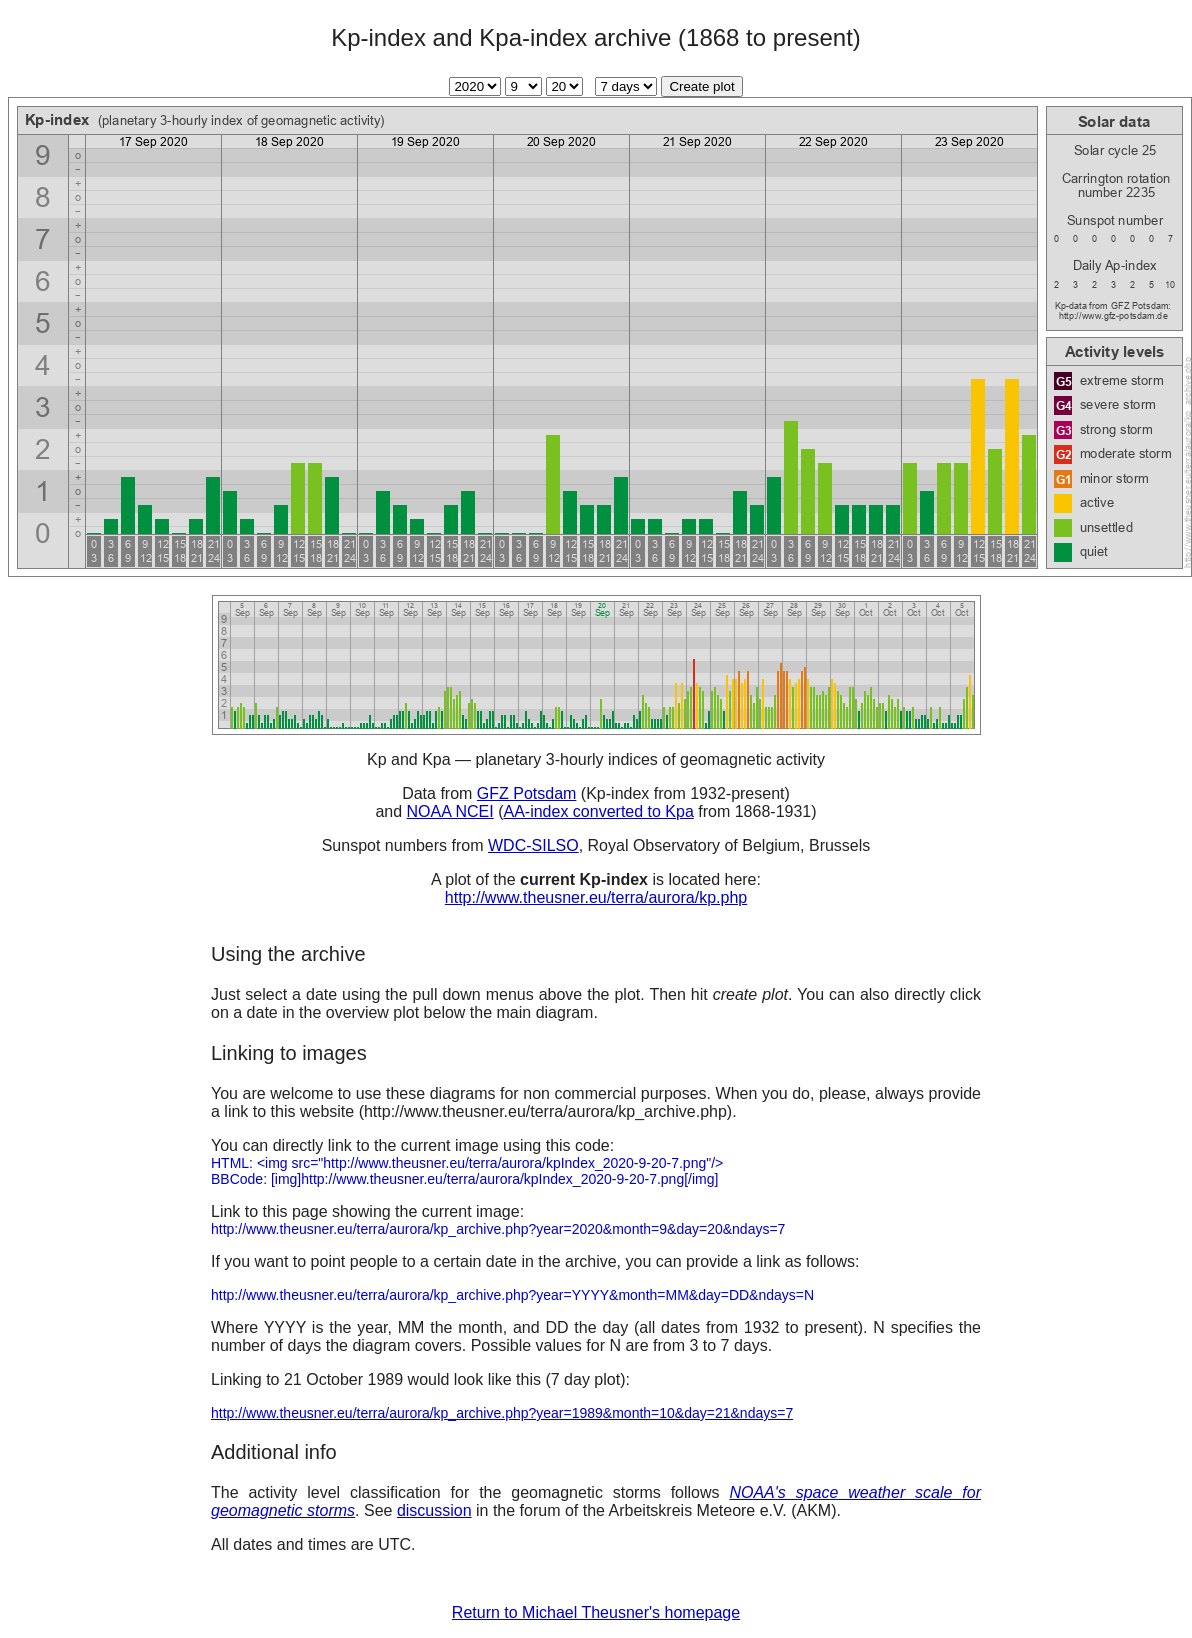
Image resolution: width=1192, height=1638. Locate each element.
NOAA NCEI (450, 811)
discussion (434, 1510)
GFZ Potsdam (527, 793)
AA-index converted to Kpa (598, 811)
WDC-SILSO (533, 845)
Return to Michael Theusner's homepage (596, 1612)
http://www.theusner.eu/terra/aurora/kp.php (596, 897)
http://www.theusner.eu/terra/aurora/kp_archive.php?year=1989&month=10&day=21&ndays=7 (502, 1413)
